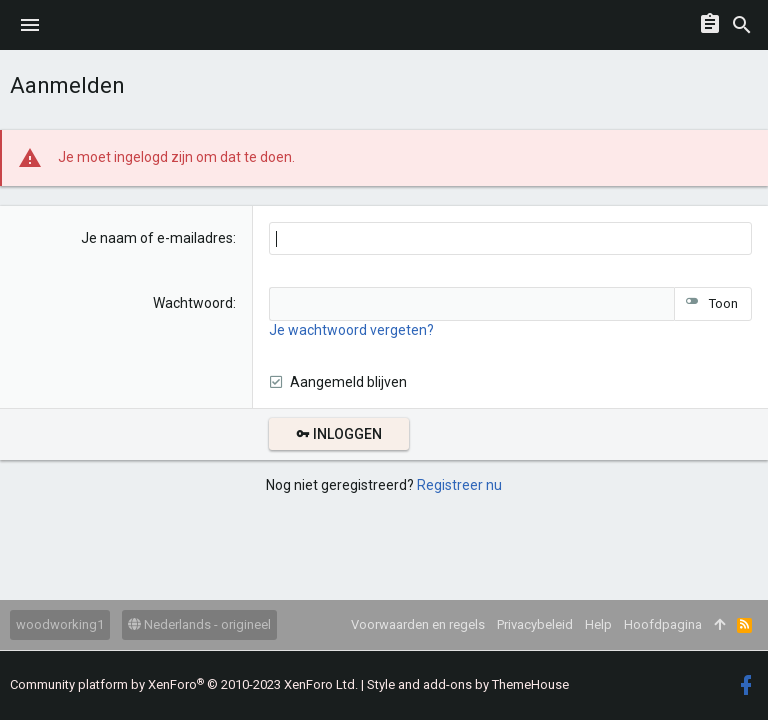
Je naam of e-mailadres (157, 238)
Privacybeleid (535, 624)
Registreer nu (459, 485)
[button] (30, 25)
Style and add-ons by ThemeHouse (468, 684)
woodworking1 (60, 624)
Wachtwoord (193, 303)
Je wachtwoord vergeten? (351, 330)
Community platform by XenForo (184, 684)
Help (598, 624)
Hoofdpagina (663, 624)
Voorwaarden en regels (418, 624)
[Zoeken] (742, 25)
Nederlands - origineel (199, 624)
